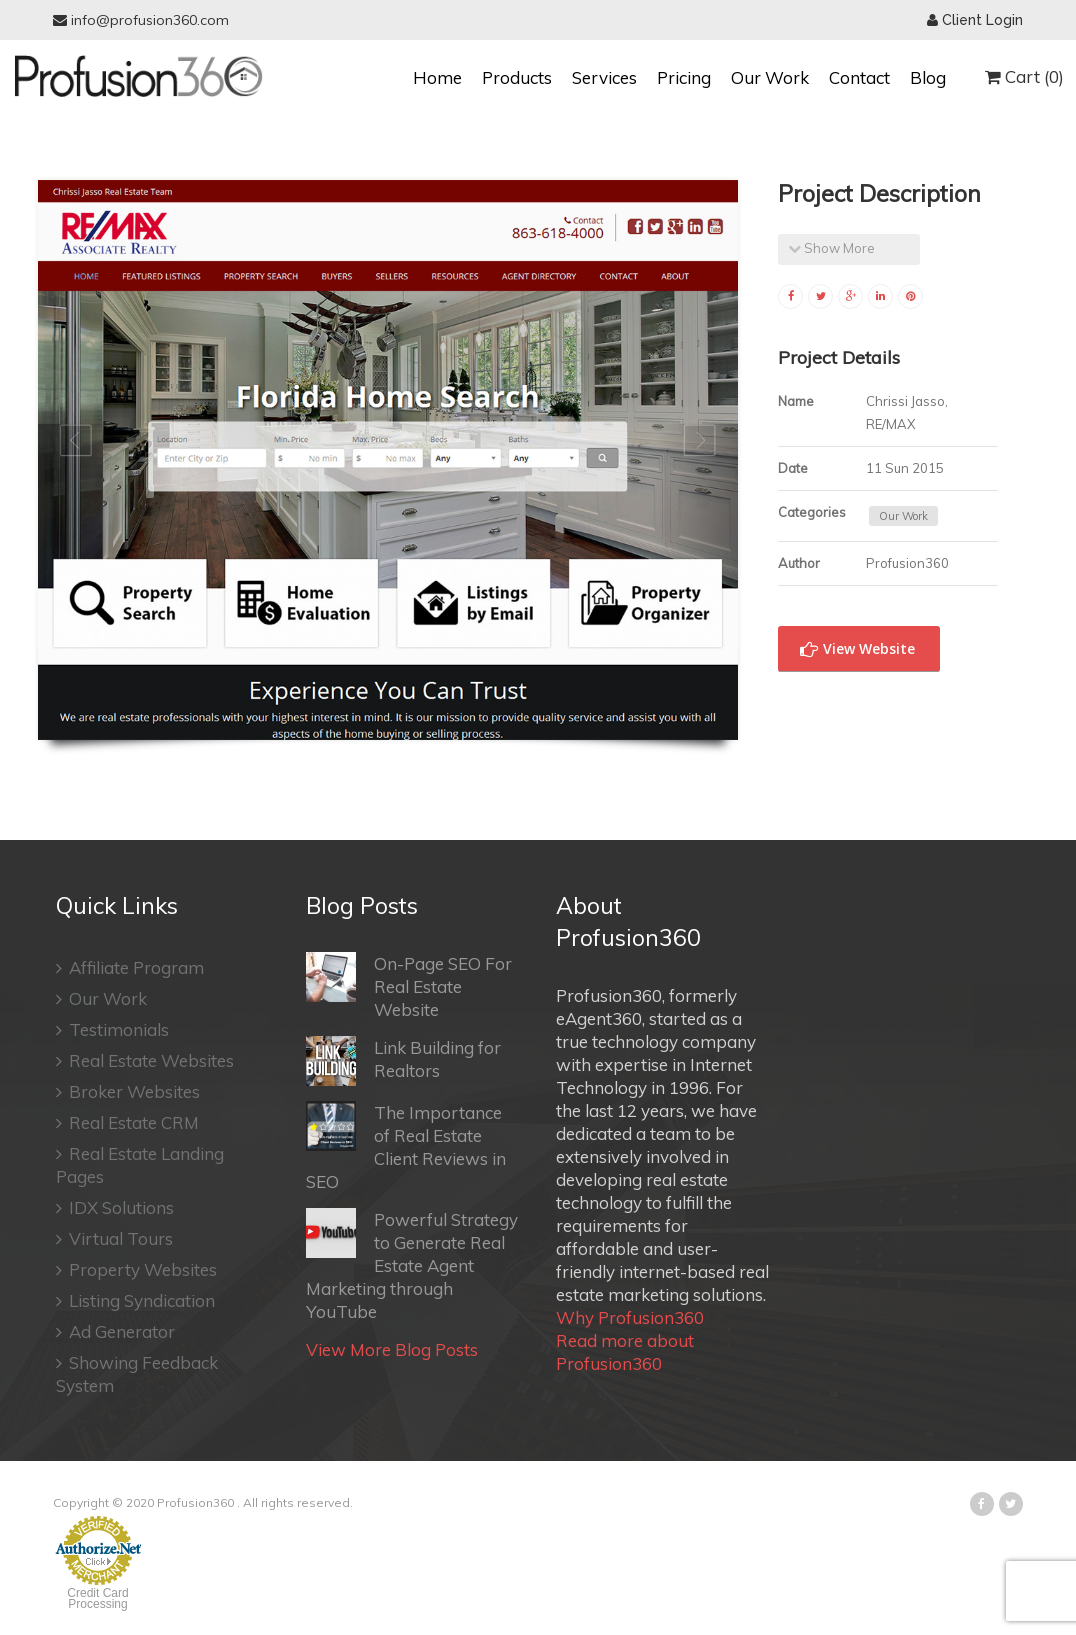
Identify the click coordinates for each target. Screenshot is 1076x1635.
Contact (859, 77)
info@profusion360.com (141, 20)
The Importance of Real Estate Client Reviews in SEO (406, 1146)
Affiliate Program (130, 967)
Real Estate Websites (145, 1060)
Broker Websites (128, 1091)
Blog (928, 77)
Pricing (684, 77)
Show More (831, 248)
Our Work (770, 77)
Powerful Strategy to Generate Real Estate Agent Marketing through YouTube (412, 1265)
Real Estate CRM (127, 1122)
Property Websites (136, 1269)
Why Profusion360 (630, 1317)
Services (604, 77)
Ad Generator (115, 1331)
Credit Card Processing (97, 1598)
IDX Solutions (115, 1207)
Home (437, 77)
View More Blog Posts (392, 1349)
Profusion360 (195, 1502)
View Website (857, 648)
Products (517, 77)
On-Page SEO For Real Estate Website (409, 986)
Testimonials (112, 1029)
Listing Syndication (135, 1300)
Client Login (975, 20)
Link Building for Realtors (403, 1061)
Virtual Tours (114, 1238)
